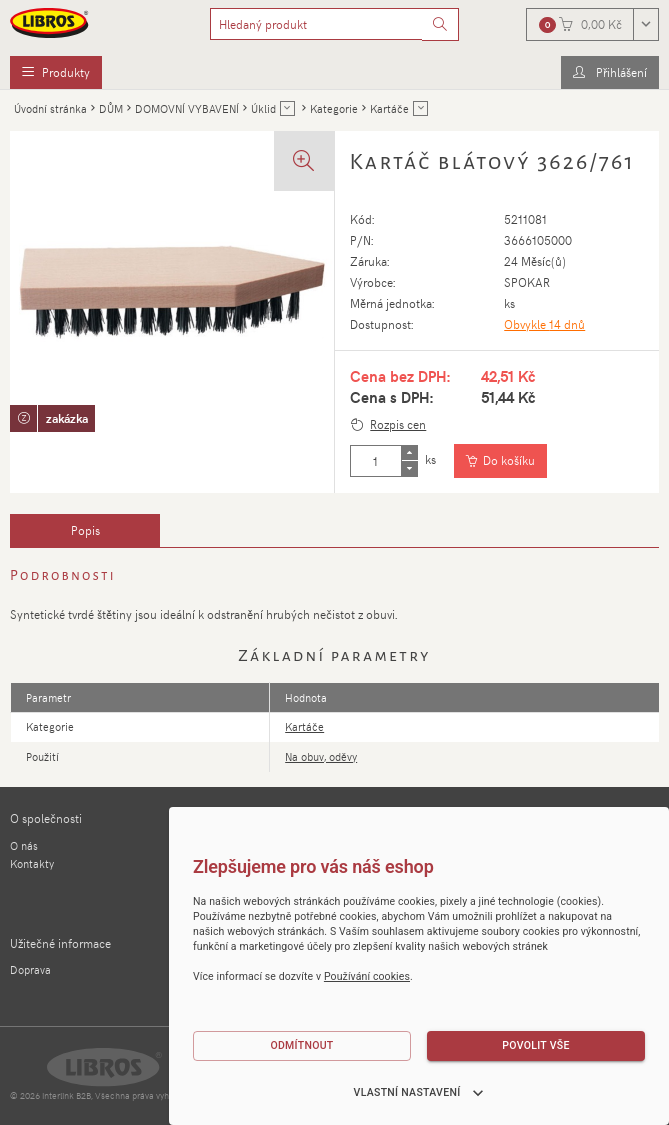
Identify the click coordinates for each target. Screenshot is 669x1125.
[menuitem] (56, 73)
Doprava (30, 969)
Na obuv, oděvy (321, 756)
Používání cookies (367, 976)
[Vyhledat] (441, 25)
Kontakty (32, 863)
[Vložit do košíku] (500, 461)
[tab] (85, 531)
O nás (24, 845)
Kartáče (304, 726)
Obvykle (544, 324)
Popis (85, 530)
